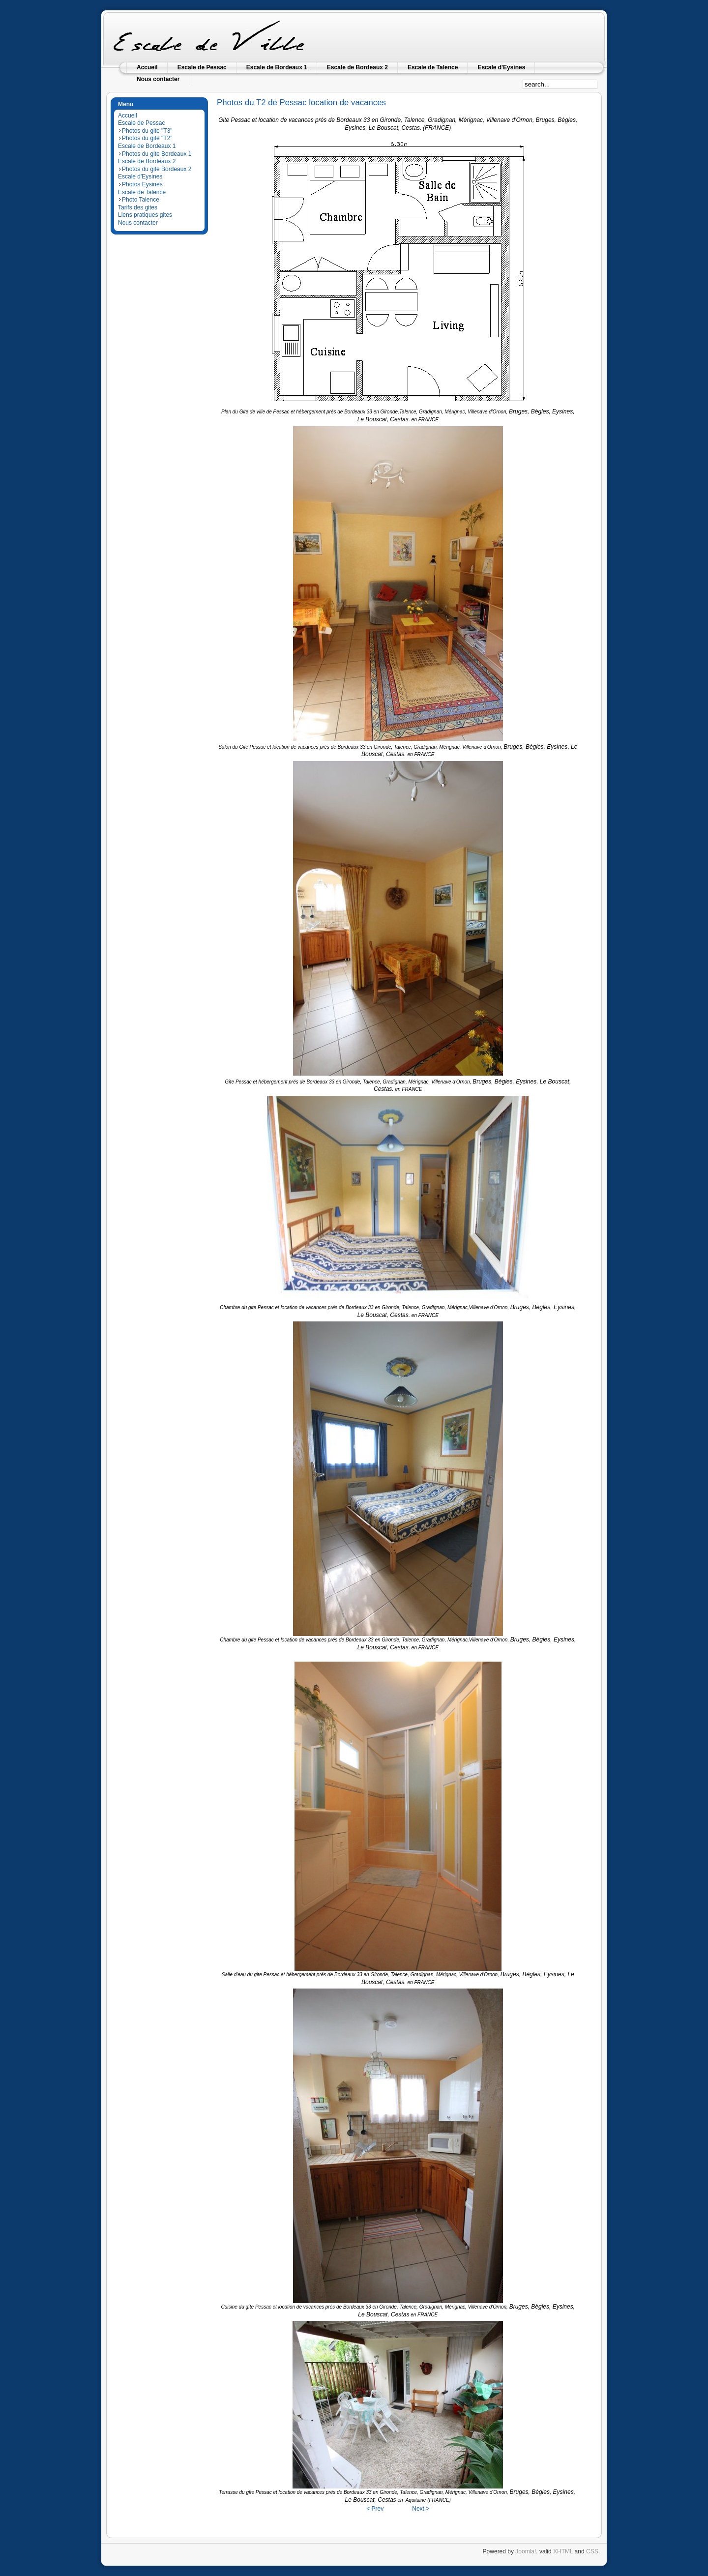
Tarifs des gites (137, 207)
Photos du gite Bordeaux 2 (156, 169)
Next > (420, 2508)
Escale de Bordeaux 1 (147, 146)
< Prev (375, 2508)
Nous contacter (138, 222)
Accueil (127, 115)
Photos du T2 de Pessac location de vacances (301, 102)
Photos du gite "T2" (147, 138)
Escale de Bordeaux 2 (147, 161)
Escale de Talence (142, 192)
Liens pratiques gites (145, 214)
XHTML (563, 2551)
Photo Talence (140, 199)
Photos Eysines (142, 184)
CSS (592, 2551)
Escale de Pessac (141, 122)
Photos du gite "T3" (147, 130)
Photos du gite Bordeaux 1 (156, 153)
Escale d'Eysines (140, 176)
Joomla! (525, 2551)
